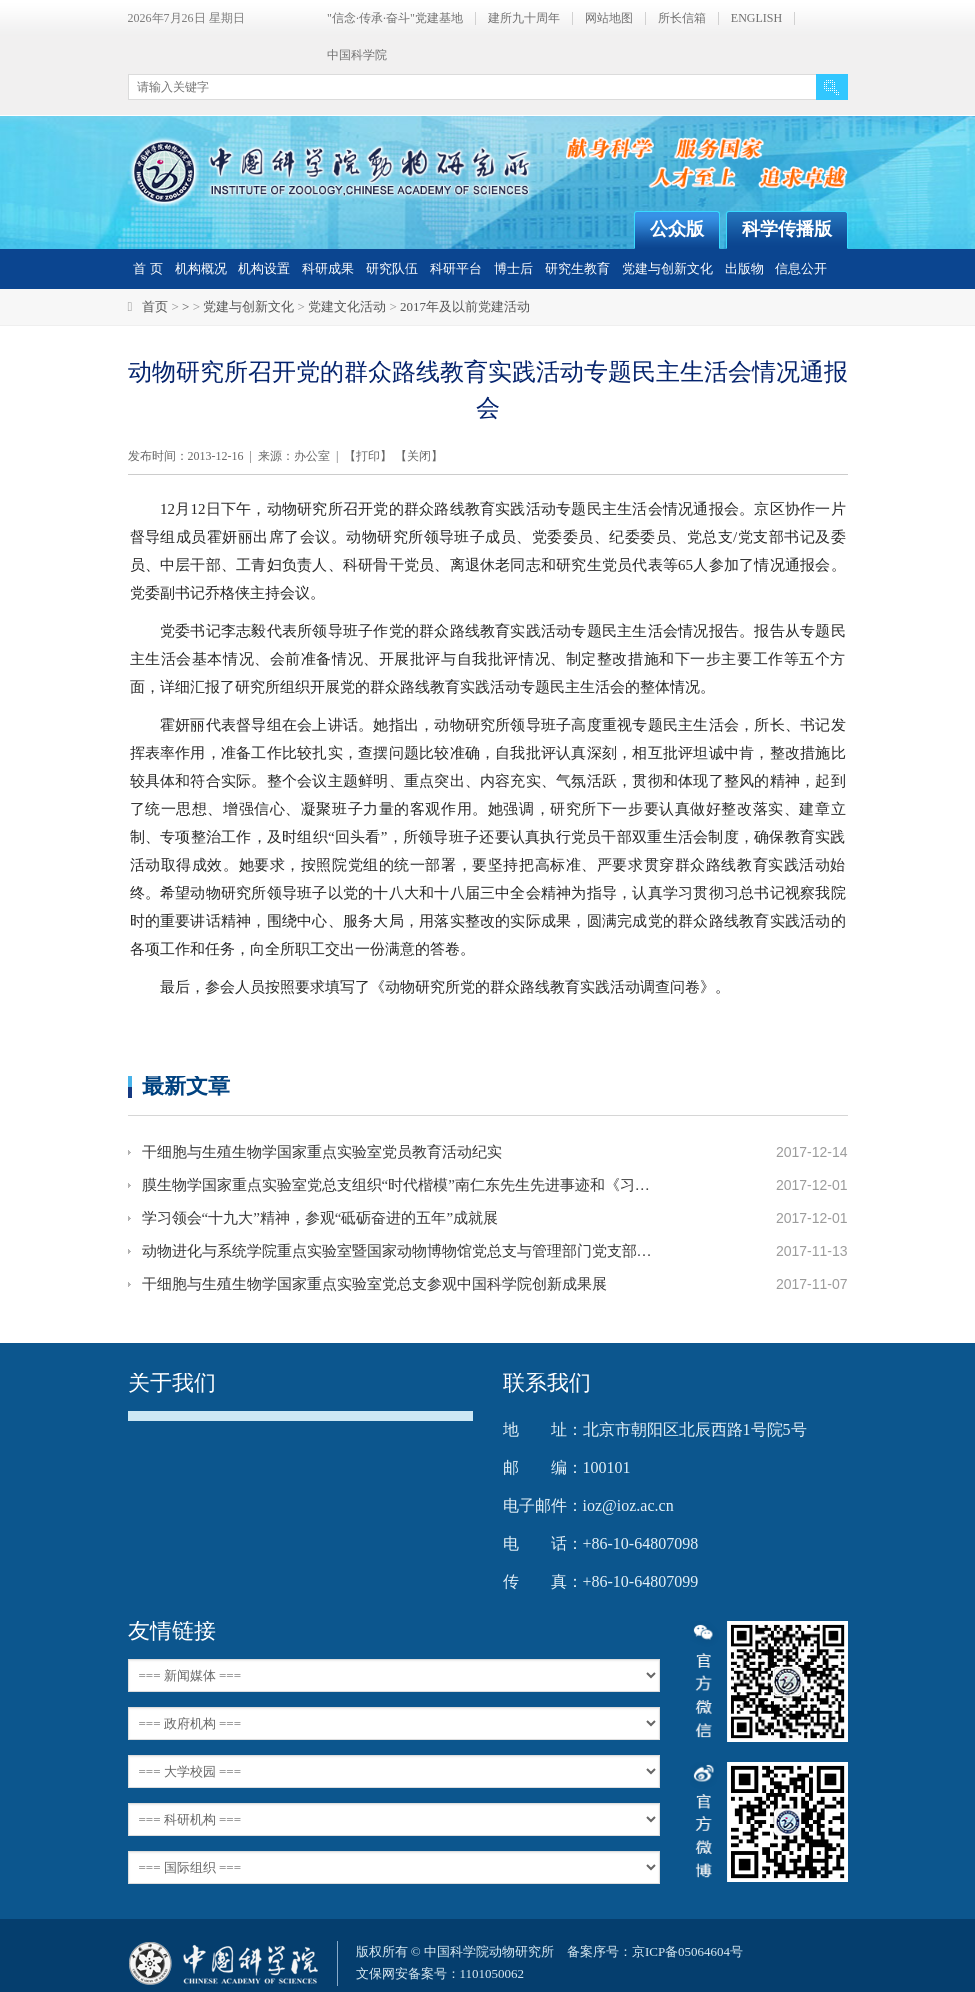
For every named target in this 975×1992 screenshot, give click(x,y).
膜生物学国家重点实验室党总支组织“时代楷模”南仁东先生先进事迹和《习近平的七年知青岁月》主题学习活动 (398, 1185)
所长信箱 (682, 18)
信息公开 (801, 268)
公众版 (677, 229)
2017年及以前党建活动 (465, 306)
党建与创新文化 (667, 268)
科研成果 (328, 268)
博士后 (513, 268)
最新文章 (186, 1085)
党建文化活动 (347, 306)
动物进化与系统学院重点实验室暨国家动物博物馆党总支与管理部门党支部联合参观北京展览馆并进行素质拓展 (398, 1251)
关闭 (419, 456)
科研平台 (456, 268)
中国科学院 (357, 55)
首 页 (147, 268)
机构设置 (264, 268)
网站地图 (609, 18)
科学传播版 (787, 229)
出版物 (744, 268)
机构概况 (201, 268)
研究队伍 (392, 268)
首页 (155, 306)
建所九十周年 (524, 18)
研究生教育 (577, 268)
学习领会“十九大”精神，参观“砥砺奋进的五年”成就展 (320, 1218)
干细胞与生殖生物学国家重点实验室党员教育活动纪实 (322, 1152)
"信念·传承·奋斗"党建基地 (395, 18)
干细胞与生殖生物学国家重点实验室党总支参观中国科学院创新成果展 (374, 1284)
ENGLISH (756, 18)
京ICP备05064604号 (687, 1951)
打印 (368, 456)
